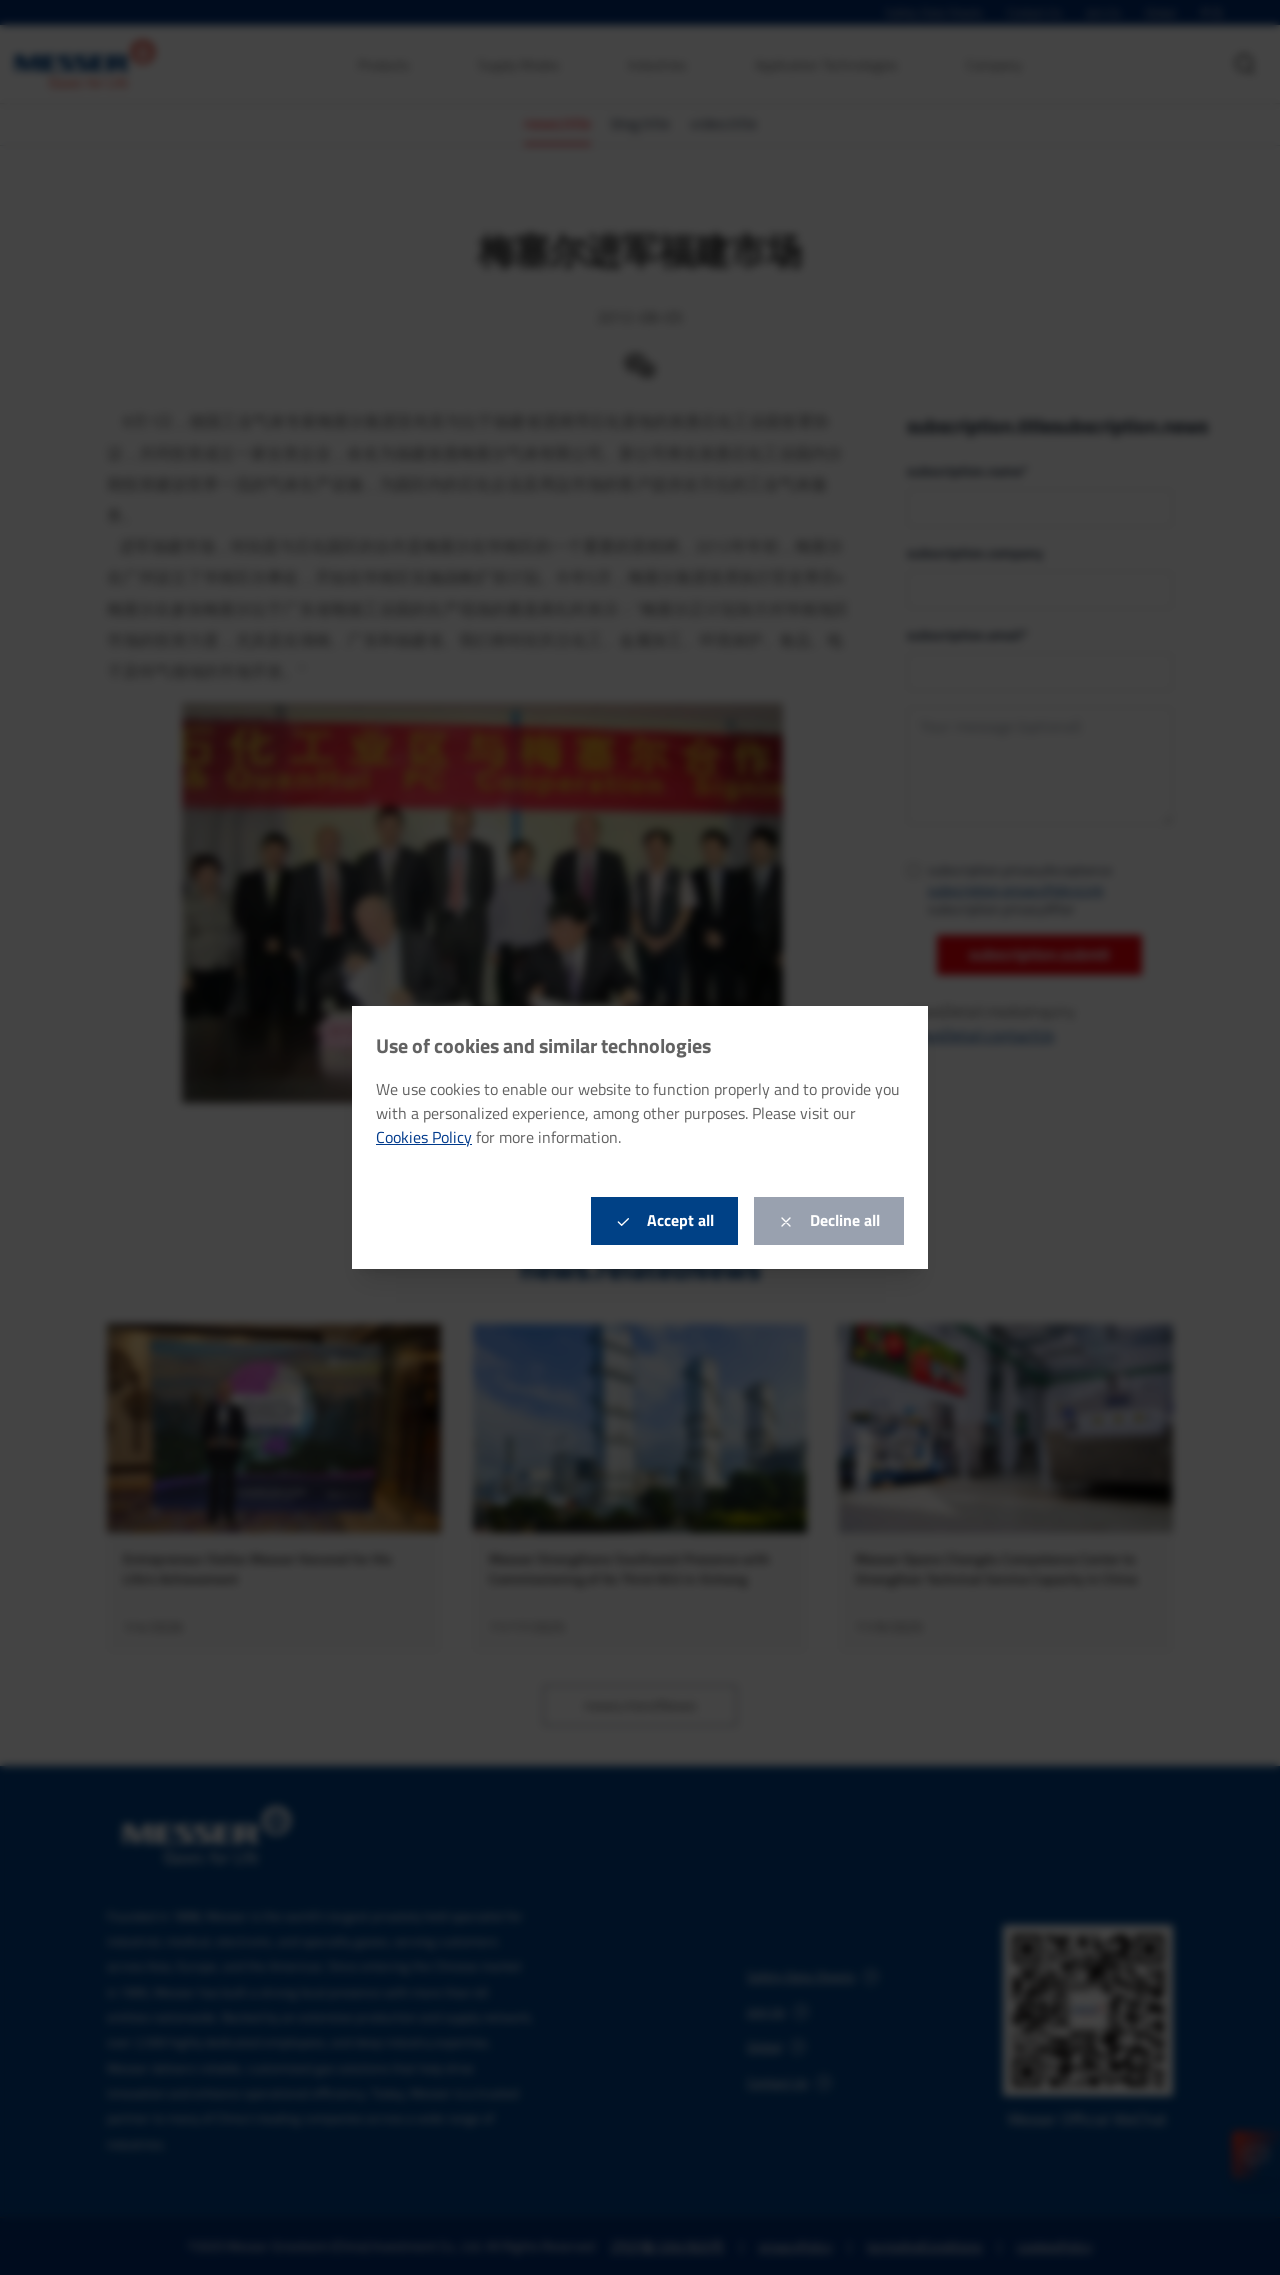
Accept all (664, 1220)
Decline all (829, 1220)
